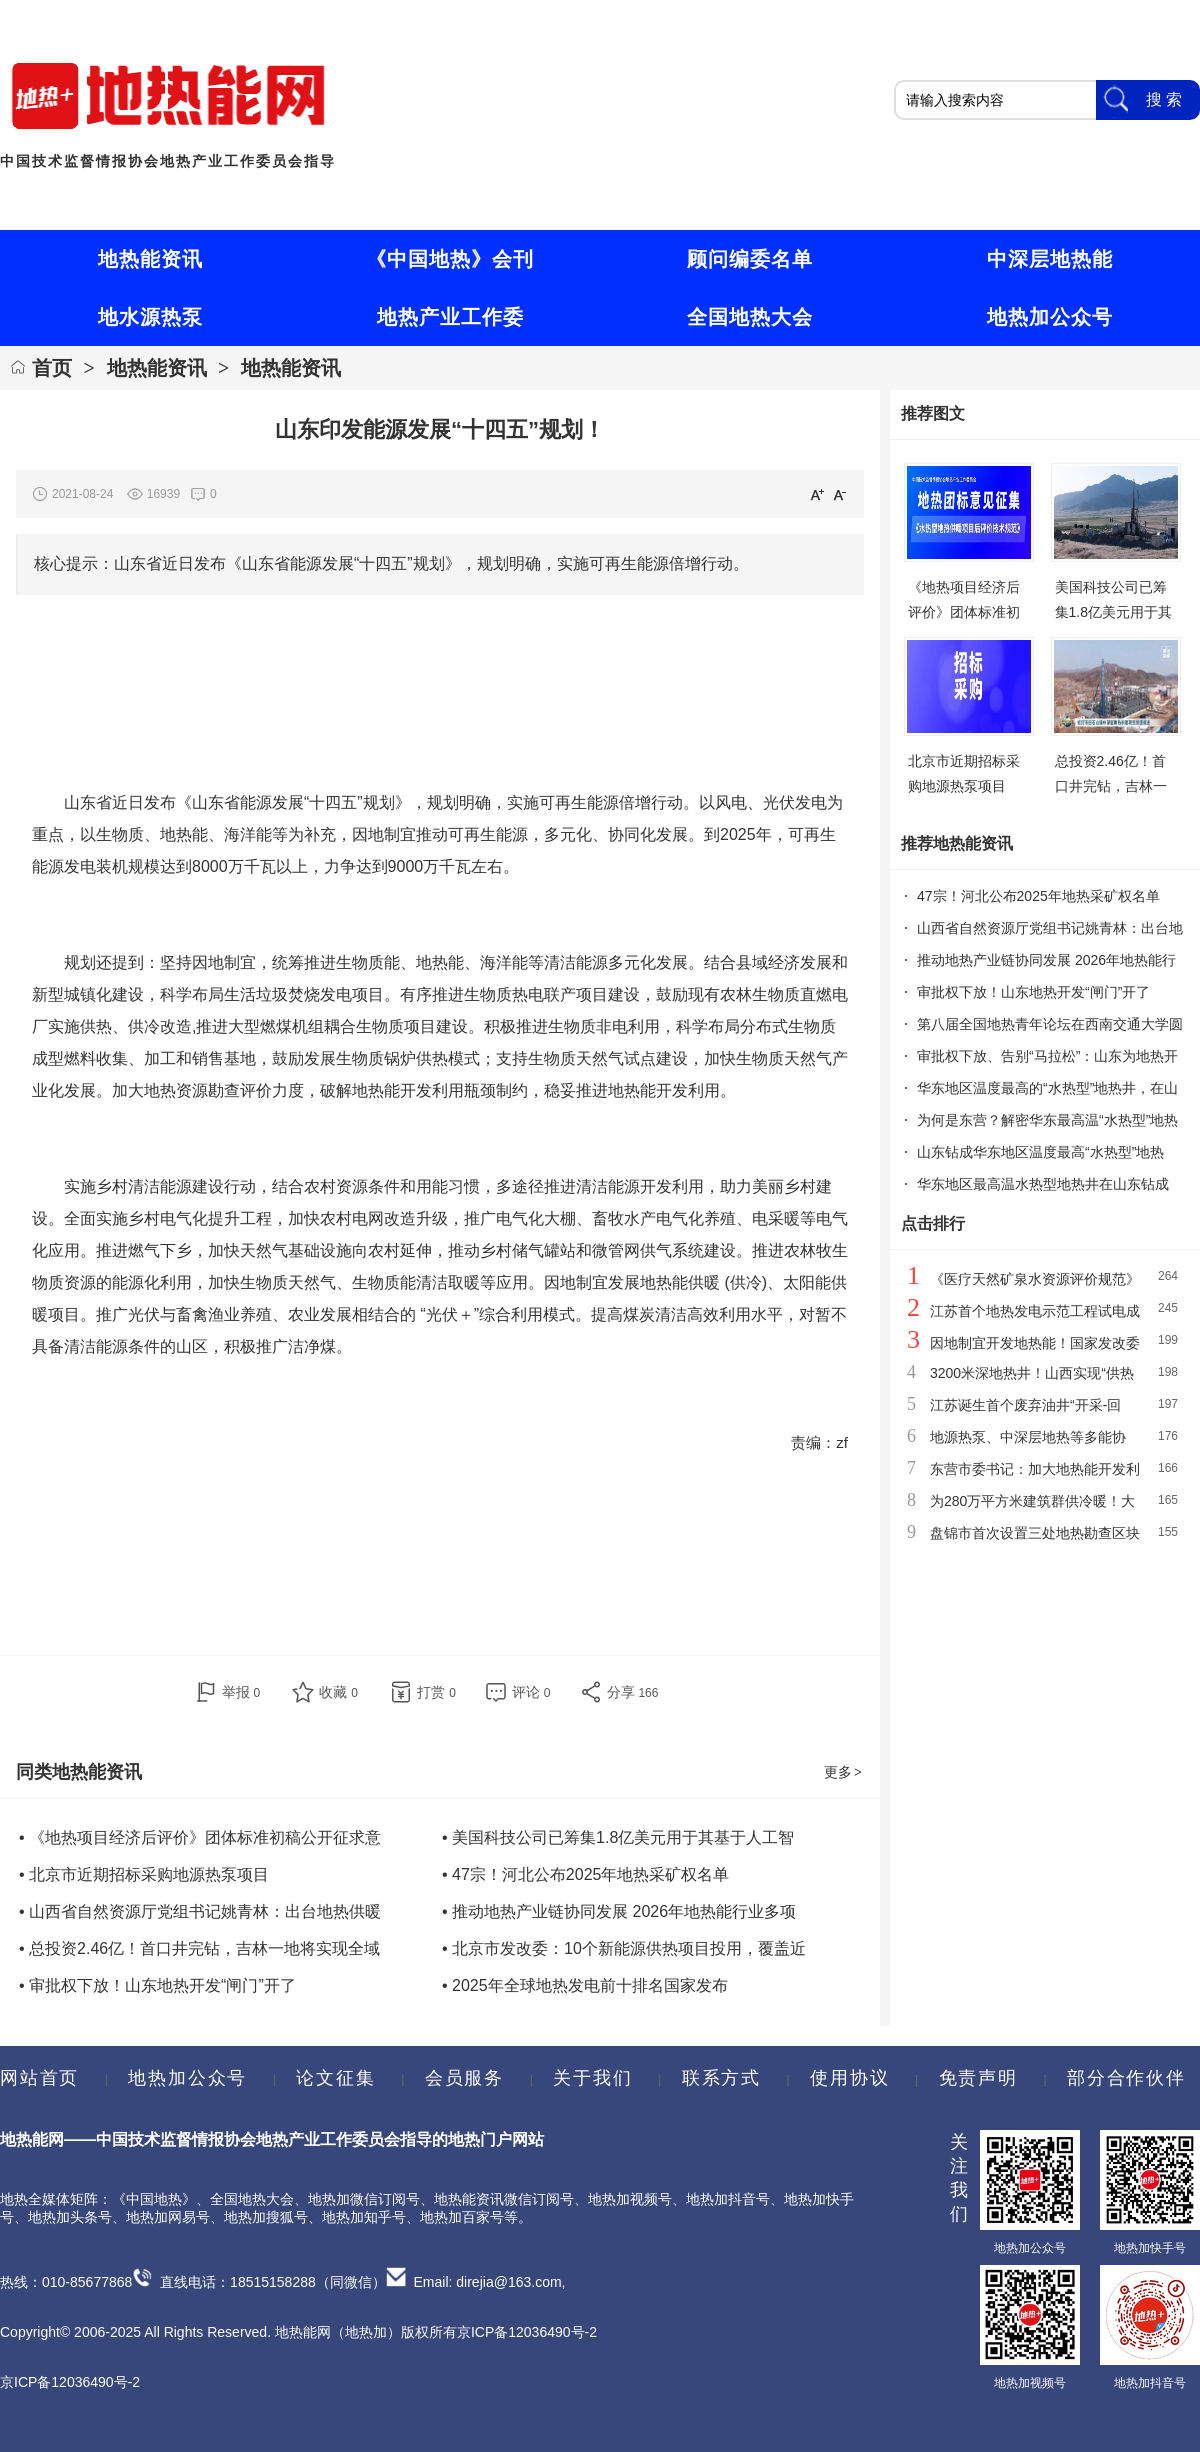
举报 (241, 1692)
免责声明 (978, 2078)
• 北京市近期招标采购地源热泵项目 (144, 1874)
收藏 (338, 1692)
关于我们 (592, 2078)
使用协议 (849, 2078)
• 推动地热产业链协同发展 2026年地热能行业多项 (619, 1911)
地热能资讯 (157, 368)
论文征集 (335, 2078)
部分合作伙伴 (1125, 2078)
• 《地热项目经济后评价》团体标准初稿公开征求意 (200, 1837)
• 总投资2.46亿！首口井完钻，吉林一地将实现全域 (199, 1948)
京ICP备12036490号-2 (70, 2382)
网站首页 (39, 2078)
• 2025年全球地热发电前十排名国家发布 (585, 1985)
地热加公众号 (187, 2078)
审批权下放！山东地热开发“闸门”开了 (1033, 992)
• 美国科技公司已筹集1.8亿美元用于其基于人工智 (618, 1837)
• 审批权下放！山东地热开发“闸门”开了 (157, 1985)
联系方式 (721, 2078)
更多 (844, 1772)
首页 (52, 368)
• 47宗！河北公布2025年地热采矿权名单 (585, 1874)
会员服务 (464, 2078)
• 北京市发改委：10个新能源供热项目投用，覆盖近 (624, 1948)
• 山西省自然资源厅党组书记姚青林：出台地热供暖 (200, 1911)
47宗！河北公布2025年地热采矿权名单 (1038, 896)
